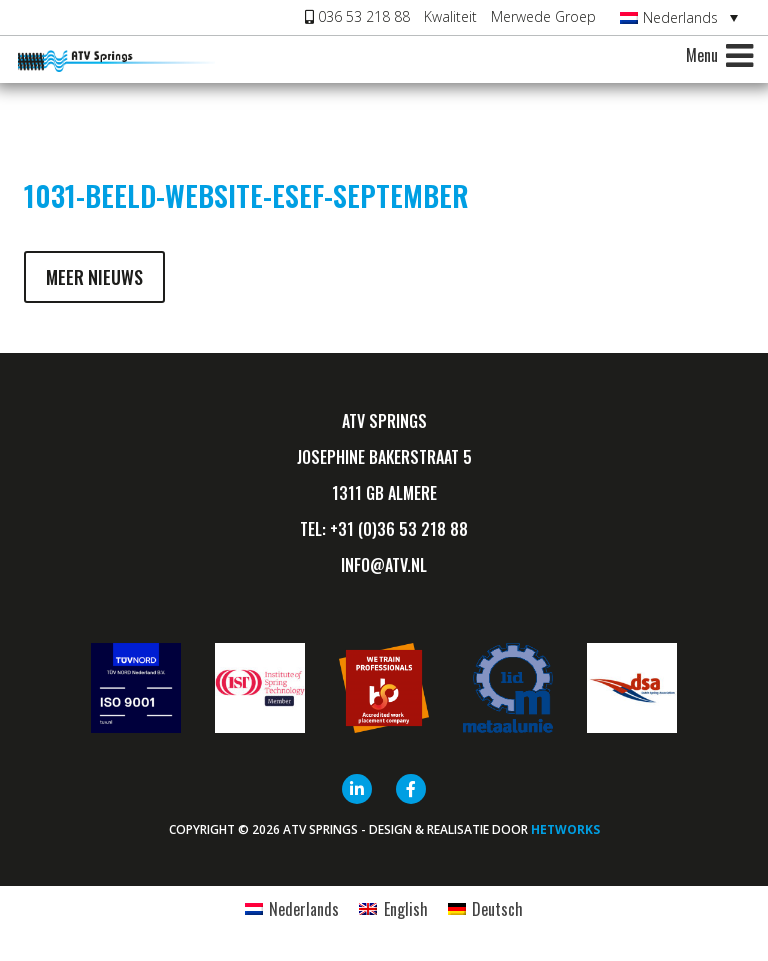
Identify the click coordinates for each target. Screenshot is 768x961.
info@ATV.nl (384, 565)
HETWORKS (565, 829)
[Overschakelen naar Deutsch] (485, 908)
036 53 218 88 (357, 16)
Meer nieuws (94, 277)
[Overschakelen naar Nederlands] (292, 908)
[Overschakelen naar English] (393, 908)
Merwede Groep (543, 16)
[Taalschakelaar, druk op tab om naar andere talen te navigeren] (679, 17)
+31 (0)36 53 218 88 (399, 529)
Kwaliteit (450, 16)
